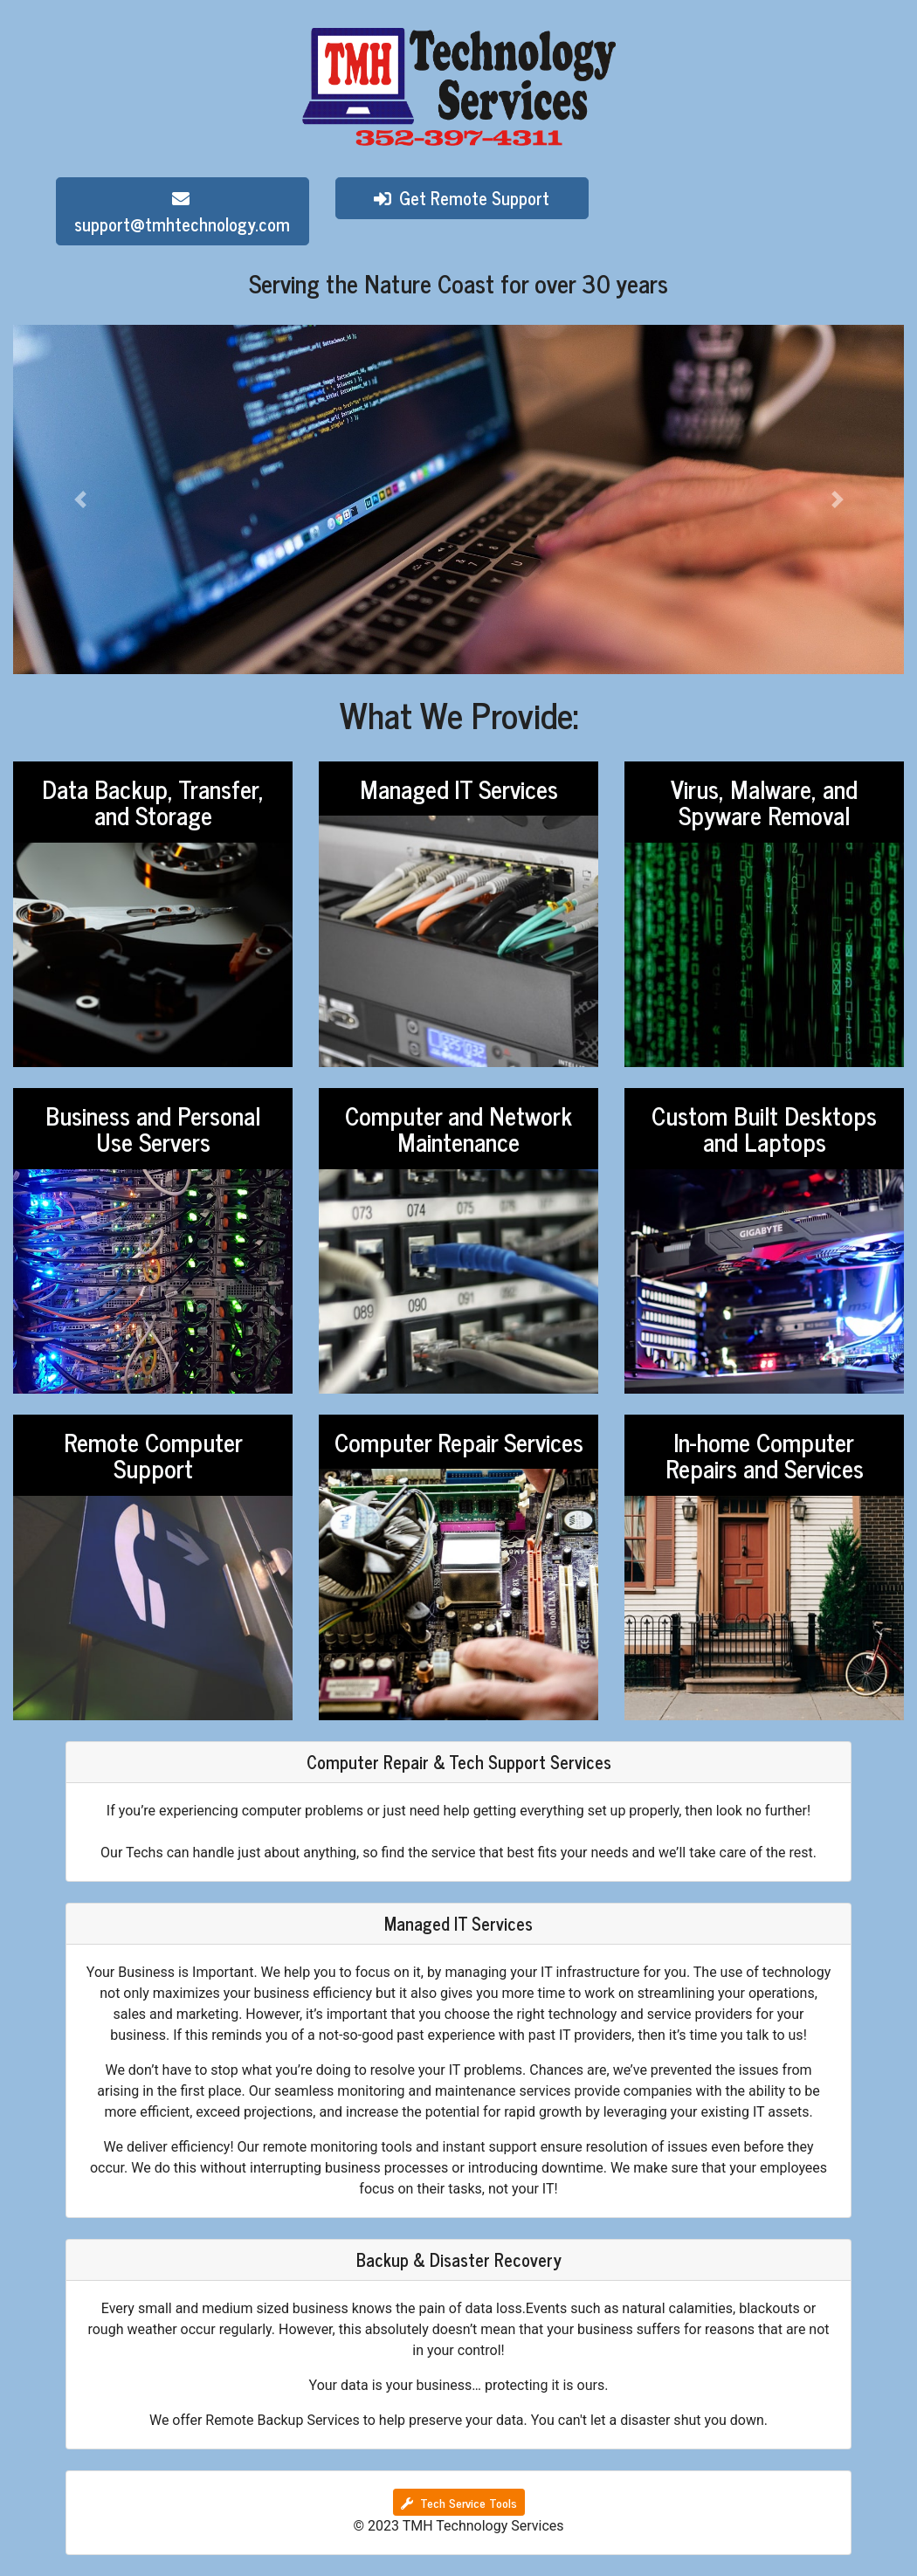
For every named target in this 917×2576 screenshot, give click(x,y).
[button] (80, 499)
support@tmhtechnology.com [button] (182, 214)
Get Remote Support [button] (461, 197)
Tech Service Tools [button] (459, 2502)
